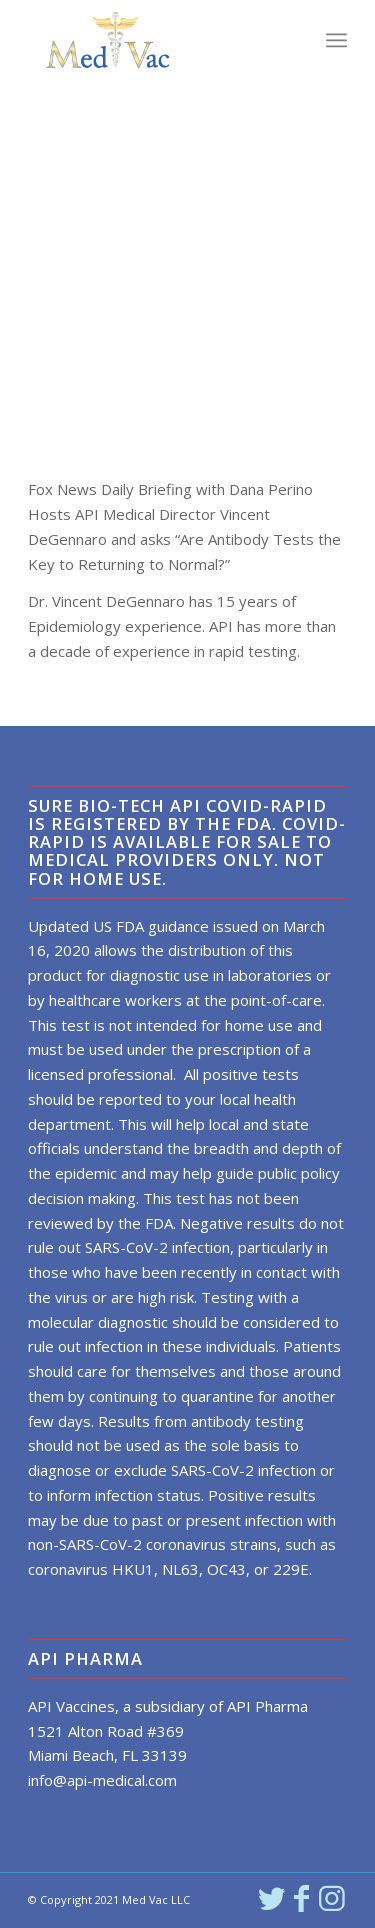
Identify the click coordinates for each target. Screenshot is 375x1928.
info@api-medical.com (102, 1780)
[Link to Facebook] (302, 1898)
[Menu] (336, 40)
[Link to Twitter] (272, 1898)
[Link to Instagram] (332, 1898)
